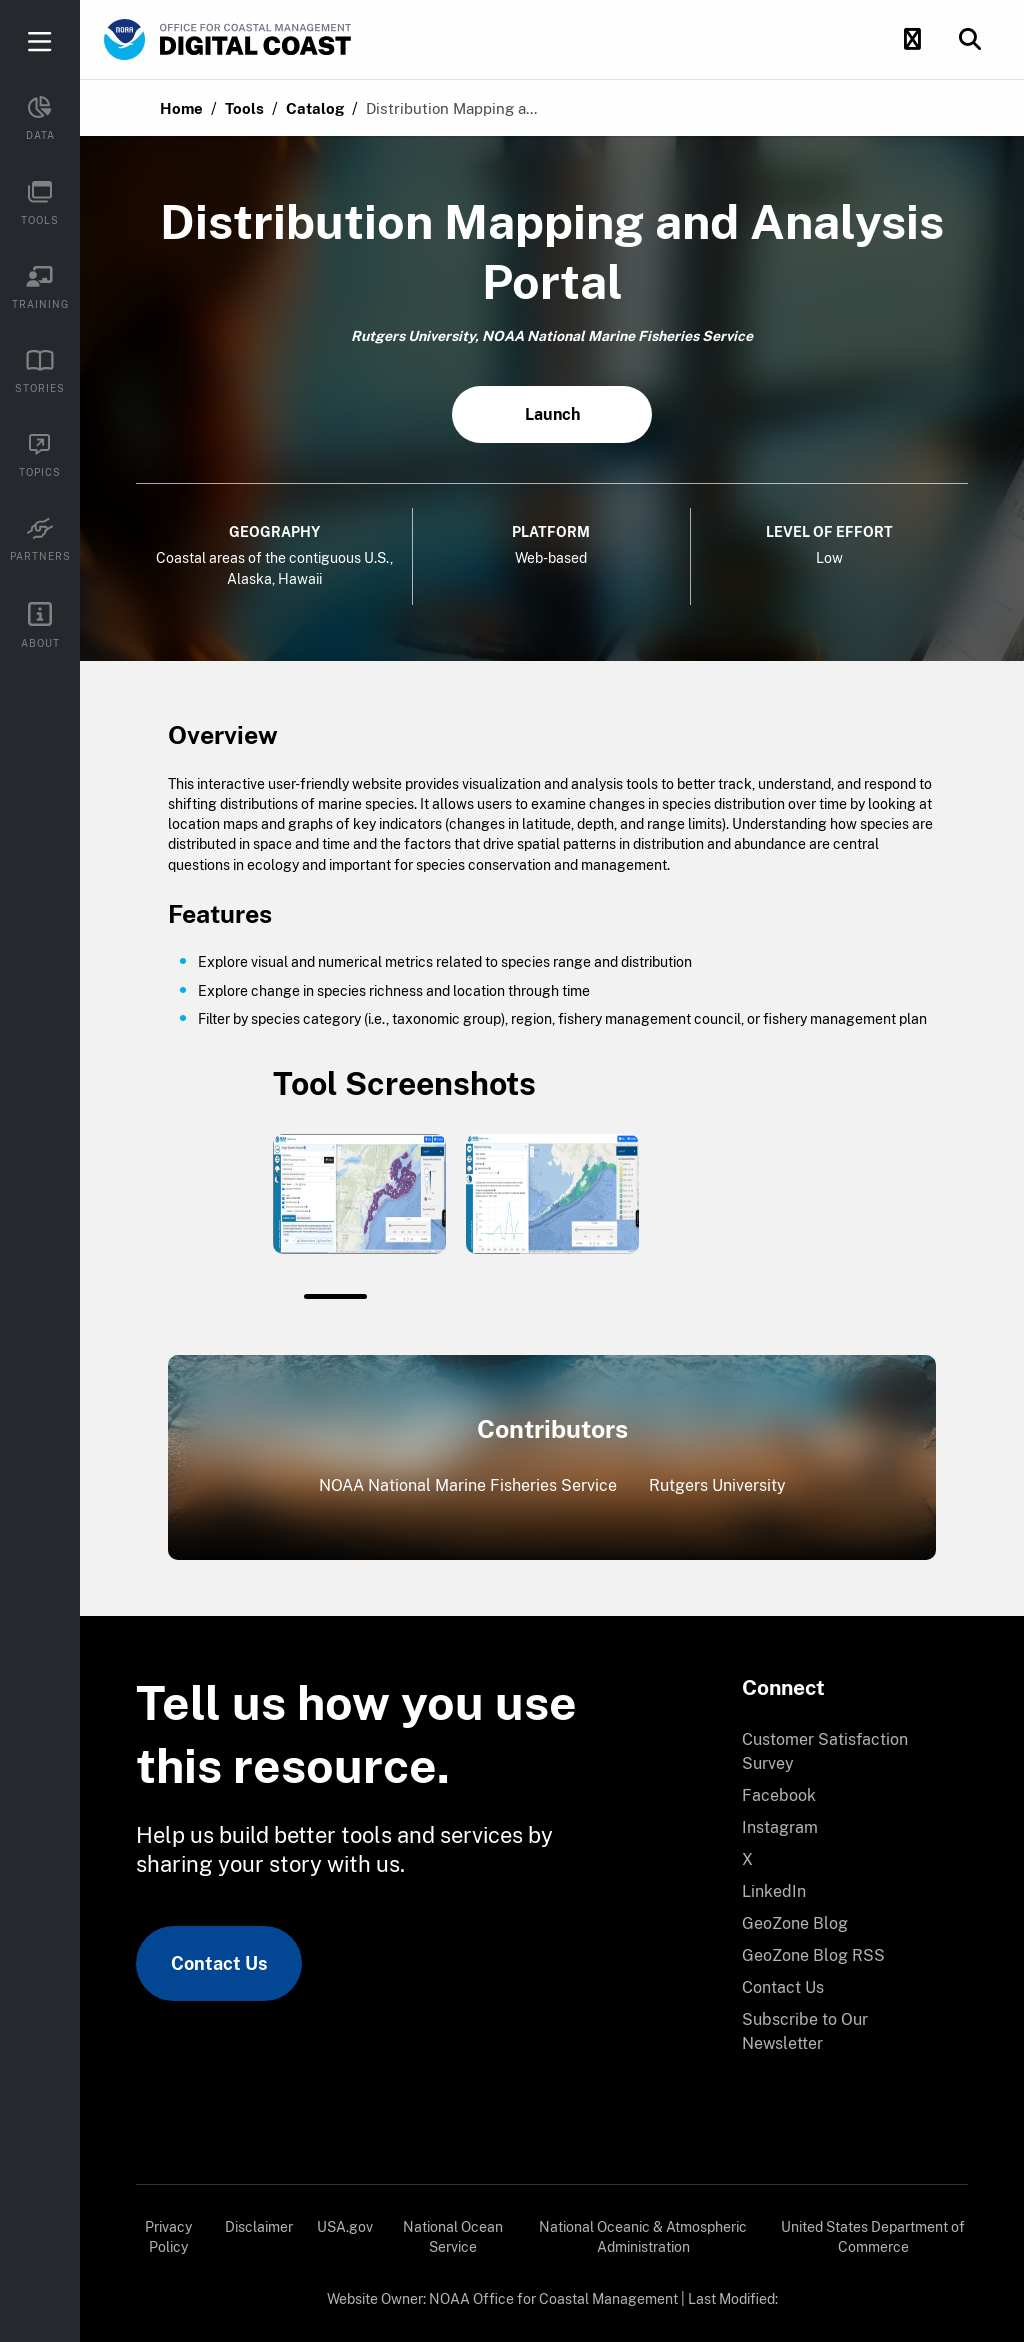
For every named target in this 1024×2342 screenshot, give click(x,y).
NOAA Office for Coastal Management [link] (553, 2299)
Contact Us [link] (219, 1963)
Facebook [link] (779, 1795)
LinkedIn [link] (774, 1891)
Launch (552, 414)
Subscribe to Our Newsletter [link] (805, 2031)
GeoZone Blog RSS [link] (813, 1955)
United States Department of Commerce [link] (873, 2237)
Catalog (315, 108)
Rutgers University (717, 1485)
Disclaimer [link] (259, 2227)
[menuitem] (843, 1752)
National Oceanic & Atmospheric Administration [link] (643, 2237)
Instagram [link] (780, 1827)
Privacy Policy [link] (168, 2237)
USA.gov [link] (345, 2227)
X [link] (747, 1859)
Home (181, 108)
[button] (912, 40)
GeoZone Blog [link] (795, 1923)
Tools (244, 108)
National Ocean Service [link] (453, 2237)
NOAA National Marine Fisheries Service (468, 1485)
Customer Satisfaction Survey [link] (825, 1751)
